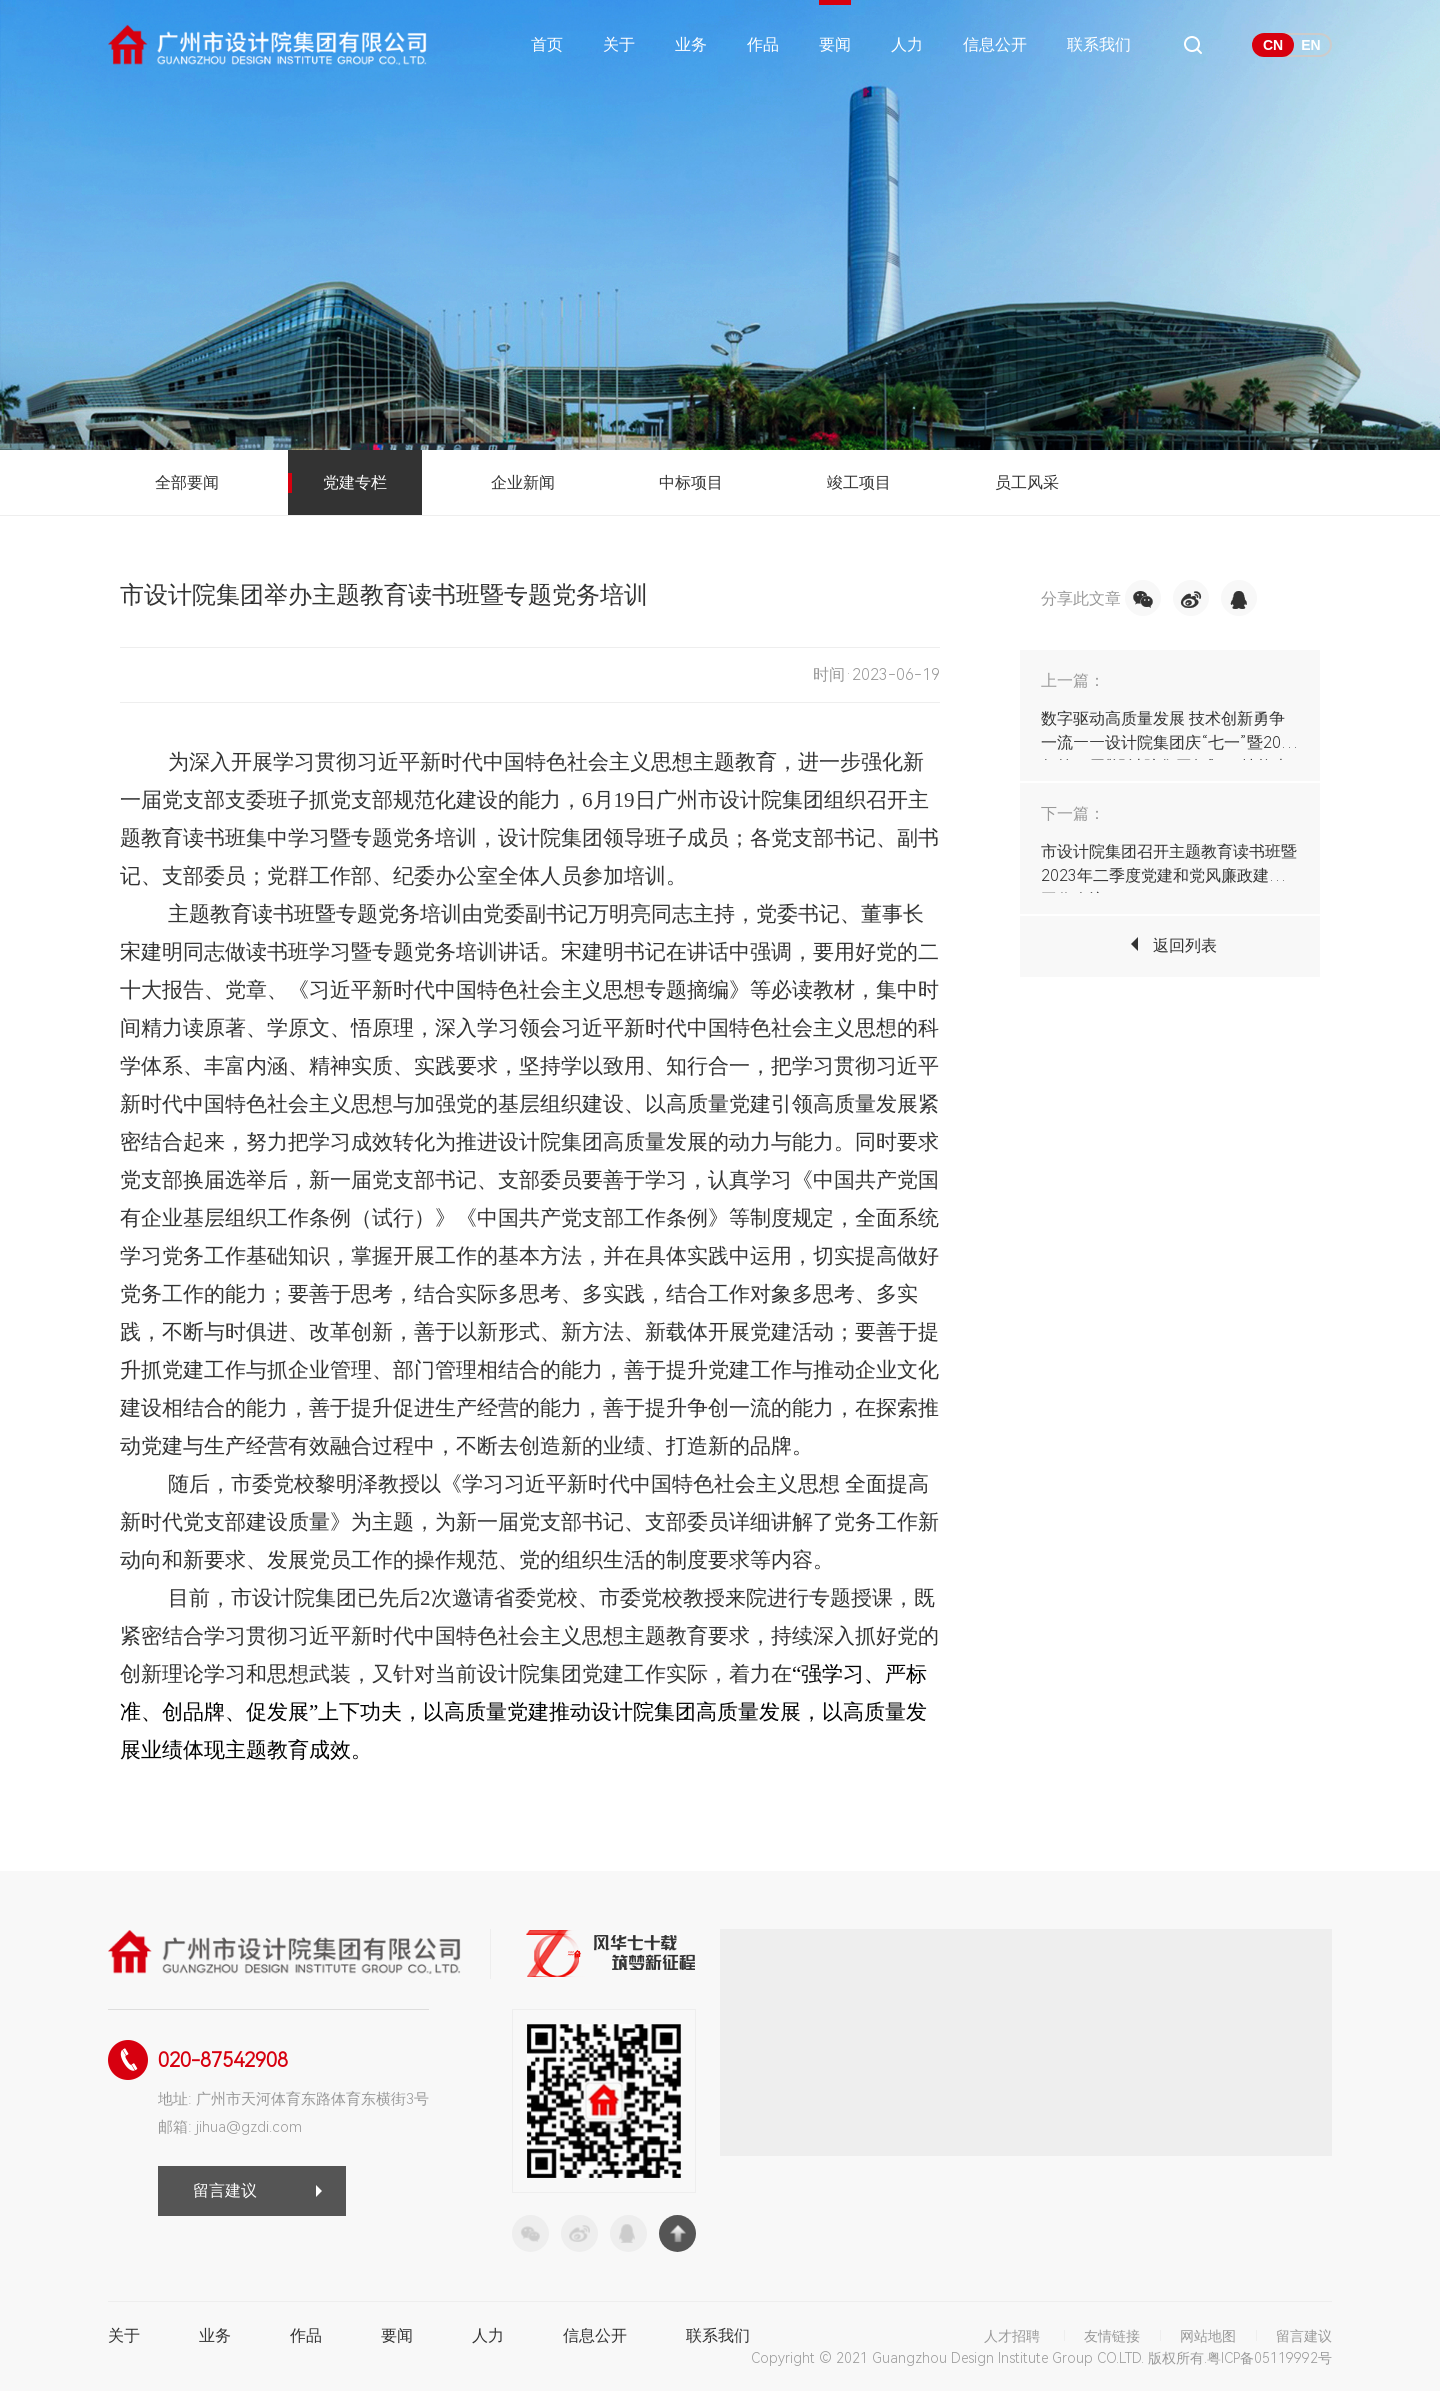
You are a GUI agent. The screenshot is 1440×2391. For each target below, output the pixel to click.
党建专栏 (355, 482)
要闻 (835, 44)
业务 (691, 44)
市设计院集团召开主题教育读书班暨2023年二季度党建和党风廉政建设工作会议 (1169, 875)
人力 (907, 44)
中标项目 (691, 482)
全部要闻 (187, 482)
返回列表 (1185, 945)
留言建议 (225, 2190)
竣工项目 (859, 482)
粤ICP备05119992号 (1269, 2358)
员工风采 (1027, 482)
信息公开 (995, 44)
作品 (763, 44)
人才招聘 (1012, 2336)
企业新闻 (523, 482)
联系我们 (1099, 44)
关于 (619, 44)
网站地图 (1208, 2336)
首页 (547, 44)
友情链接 (1112, 2336)
